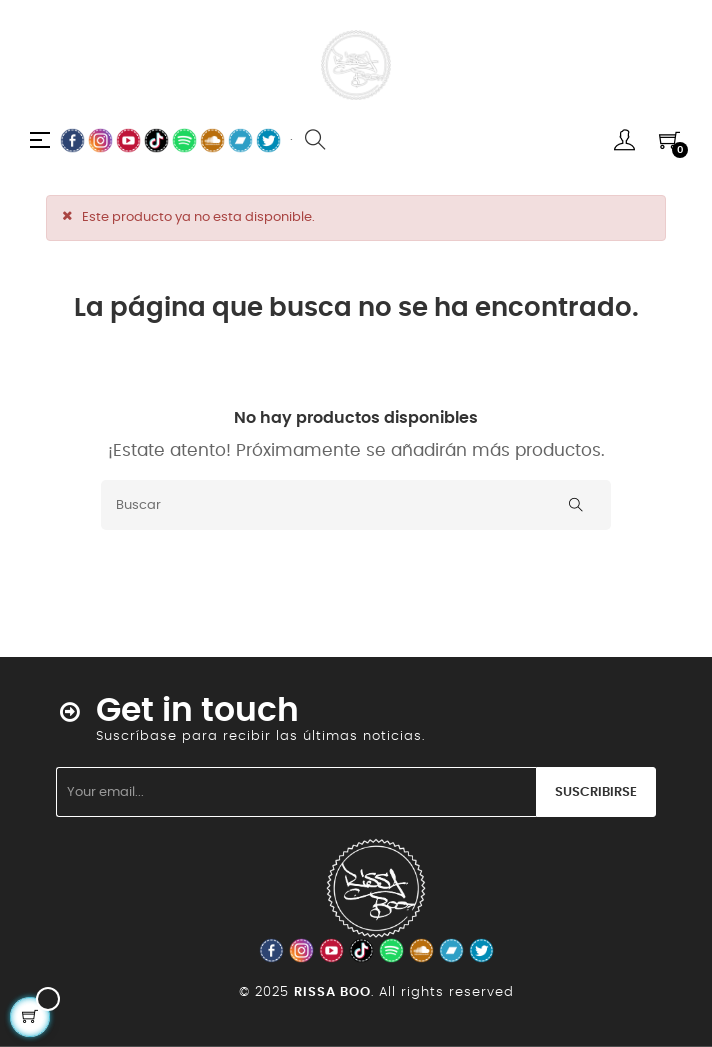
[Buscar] (356, 505)
